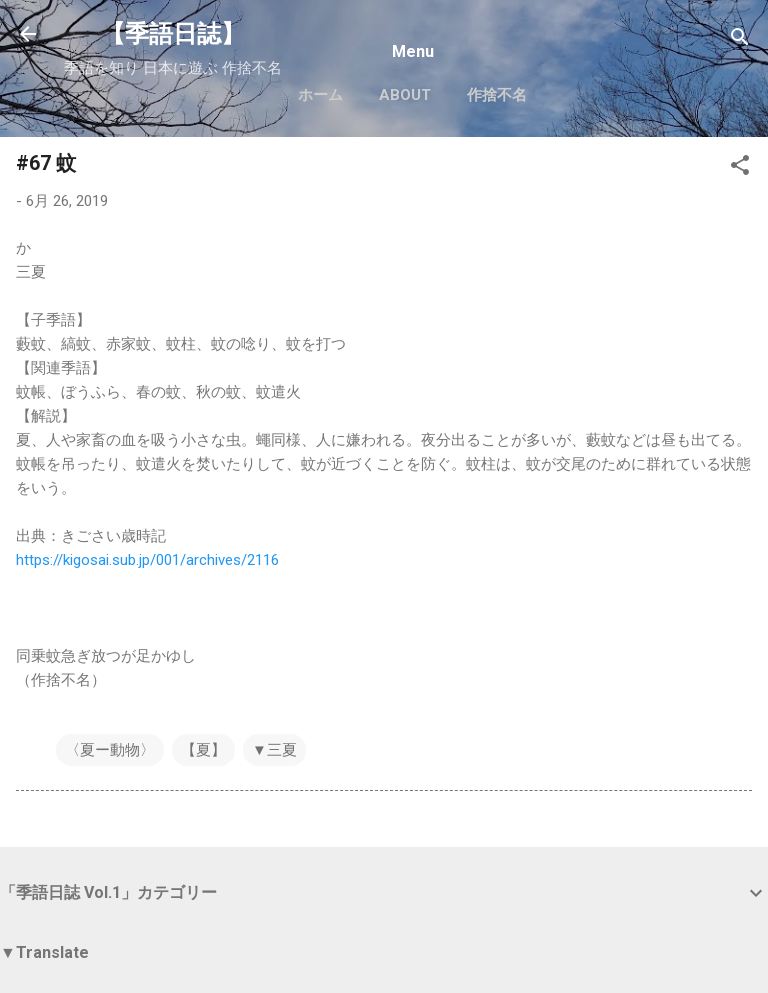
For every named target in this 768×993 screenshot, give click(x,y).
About (405, 95)
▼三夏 (274, 750)
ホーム (320, 95)
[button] (740, 168)
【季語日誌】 (173, 34)
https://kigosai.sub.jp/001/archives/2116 (147, 560)
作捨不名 (497, 95)
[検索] (740, 40)
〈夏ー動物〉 (110, 750)
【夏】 (203, 750)
